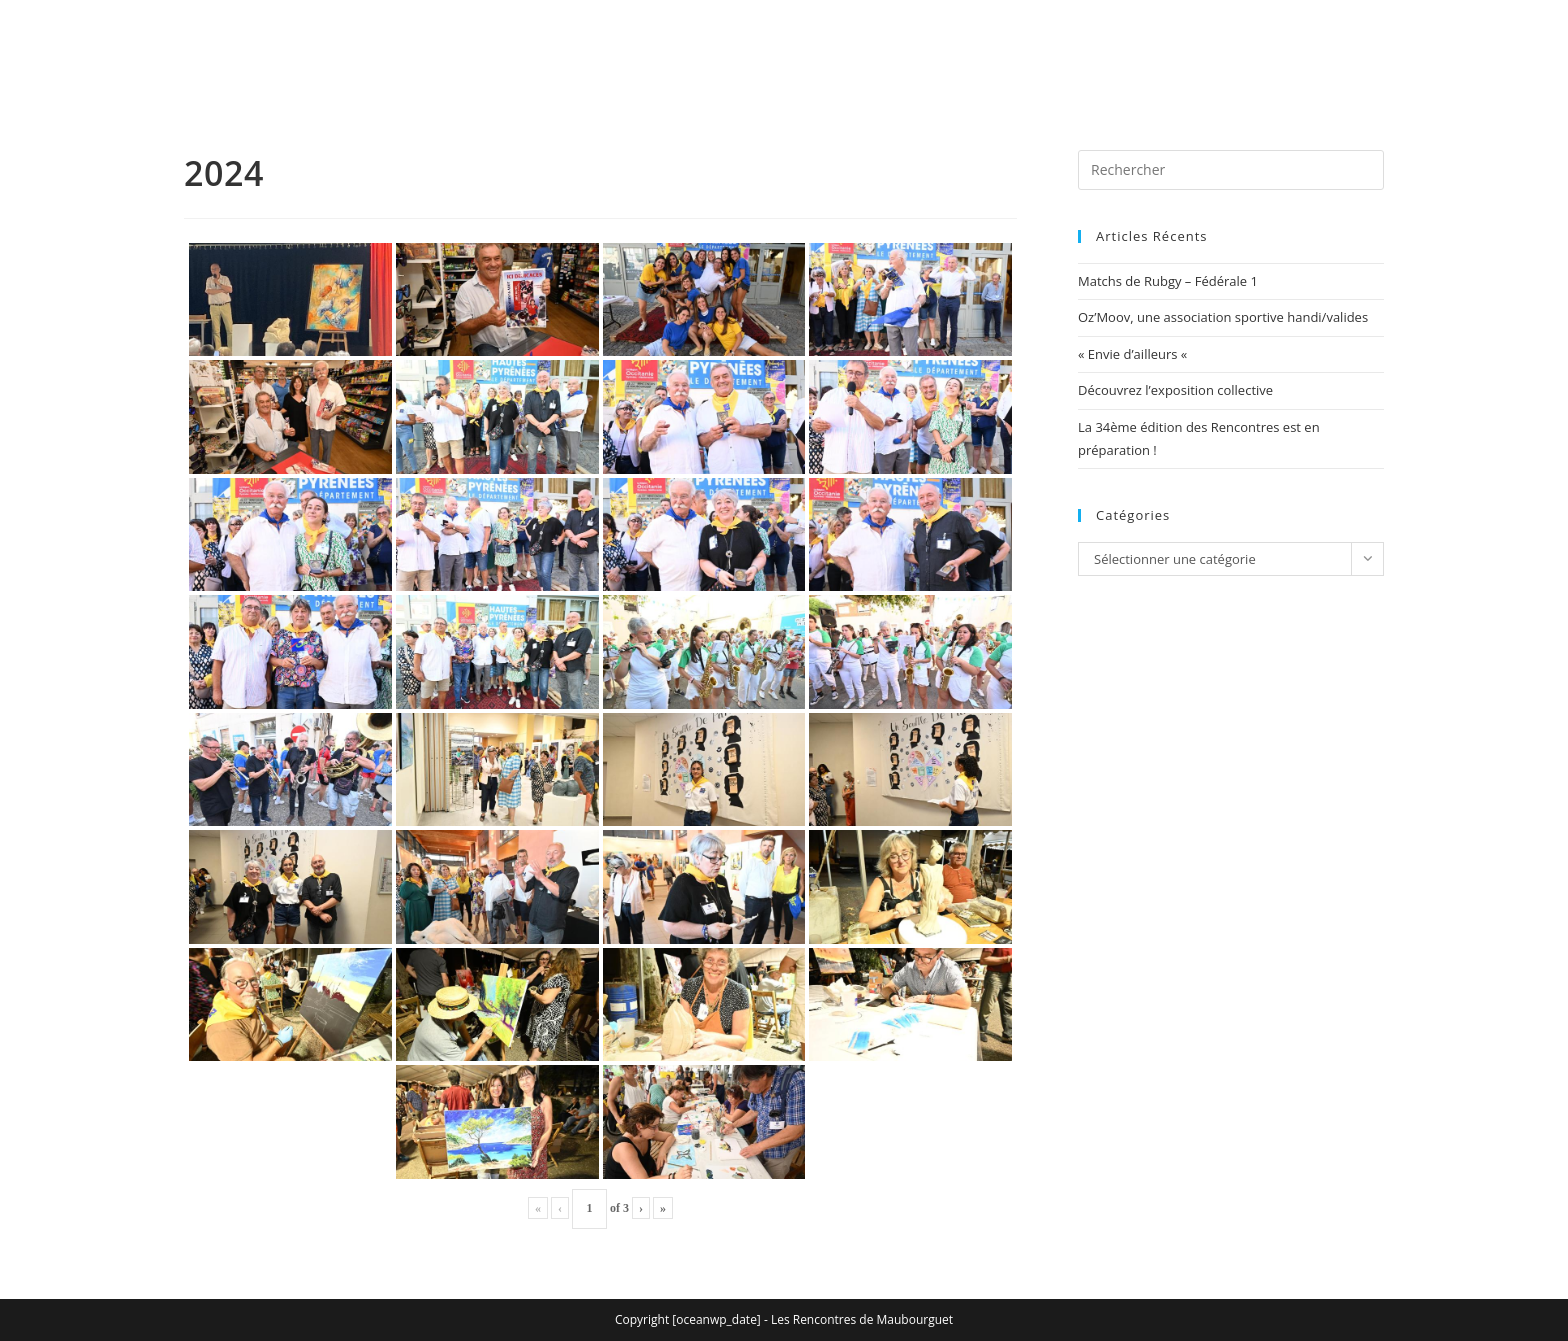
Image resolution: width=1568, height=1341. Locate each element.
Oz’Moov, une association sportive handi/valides (1223, 317)
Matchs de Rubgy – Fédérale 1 (1168, 281)
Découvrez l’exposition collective (1175, 390)
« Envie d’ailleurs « (1134, 354)
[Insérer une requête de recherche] (1231, 170)
